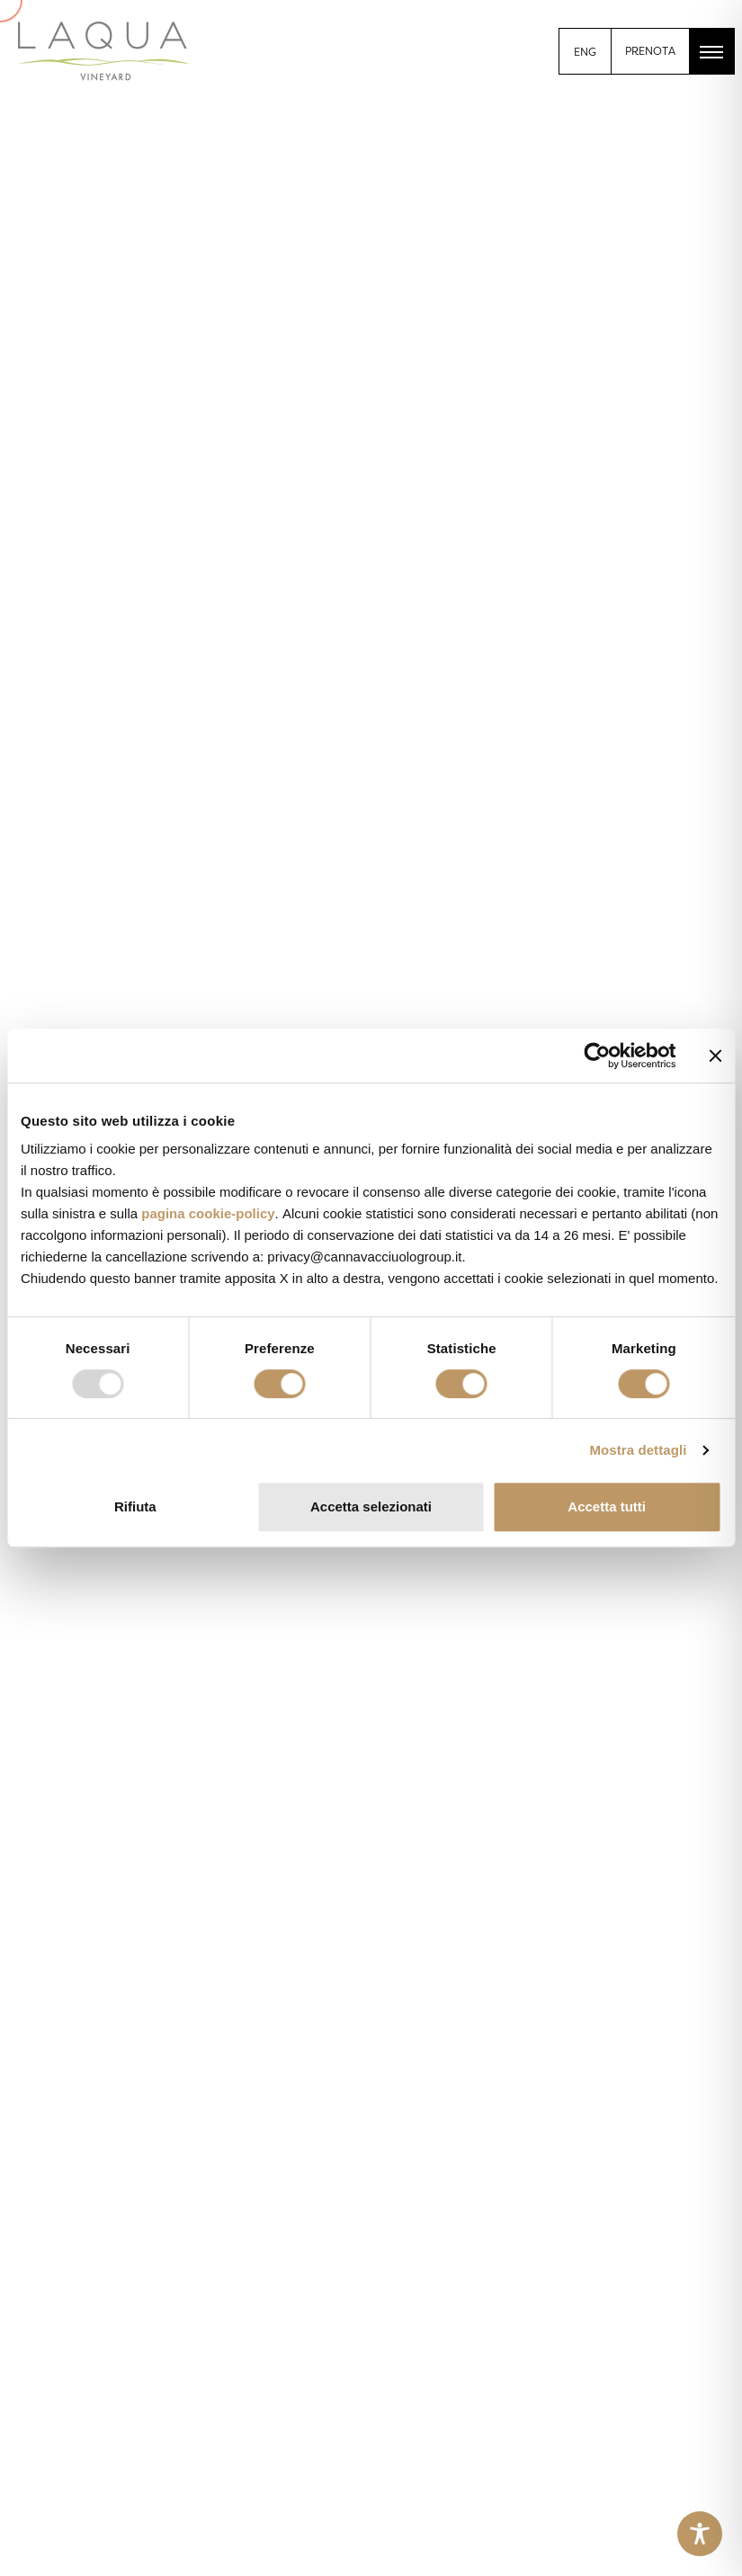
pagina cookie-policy (207, 1213)
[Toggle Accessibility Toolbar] (699, 2533)
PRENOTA (650, 50)
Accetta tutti (607, 1506)
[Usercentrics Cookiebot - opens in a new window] (596, 1055)
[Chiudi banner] (715, 1055)
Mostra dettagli (637, 1449)
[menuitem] (585, 51)
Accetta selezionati (371, 1506)
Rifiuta (135, 1506)
